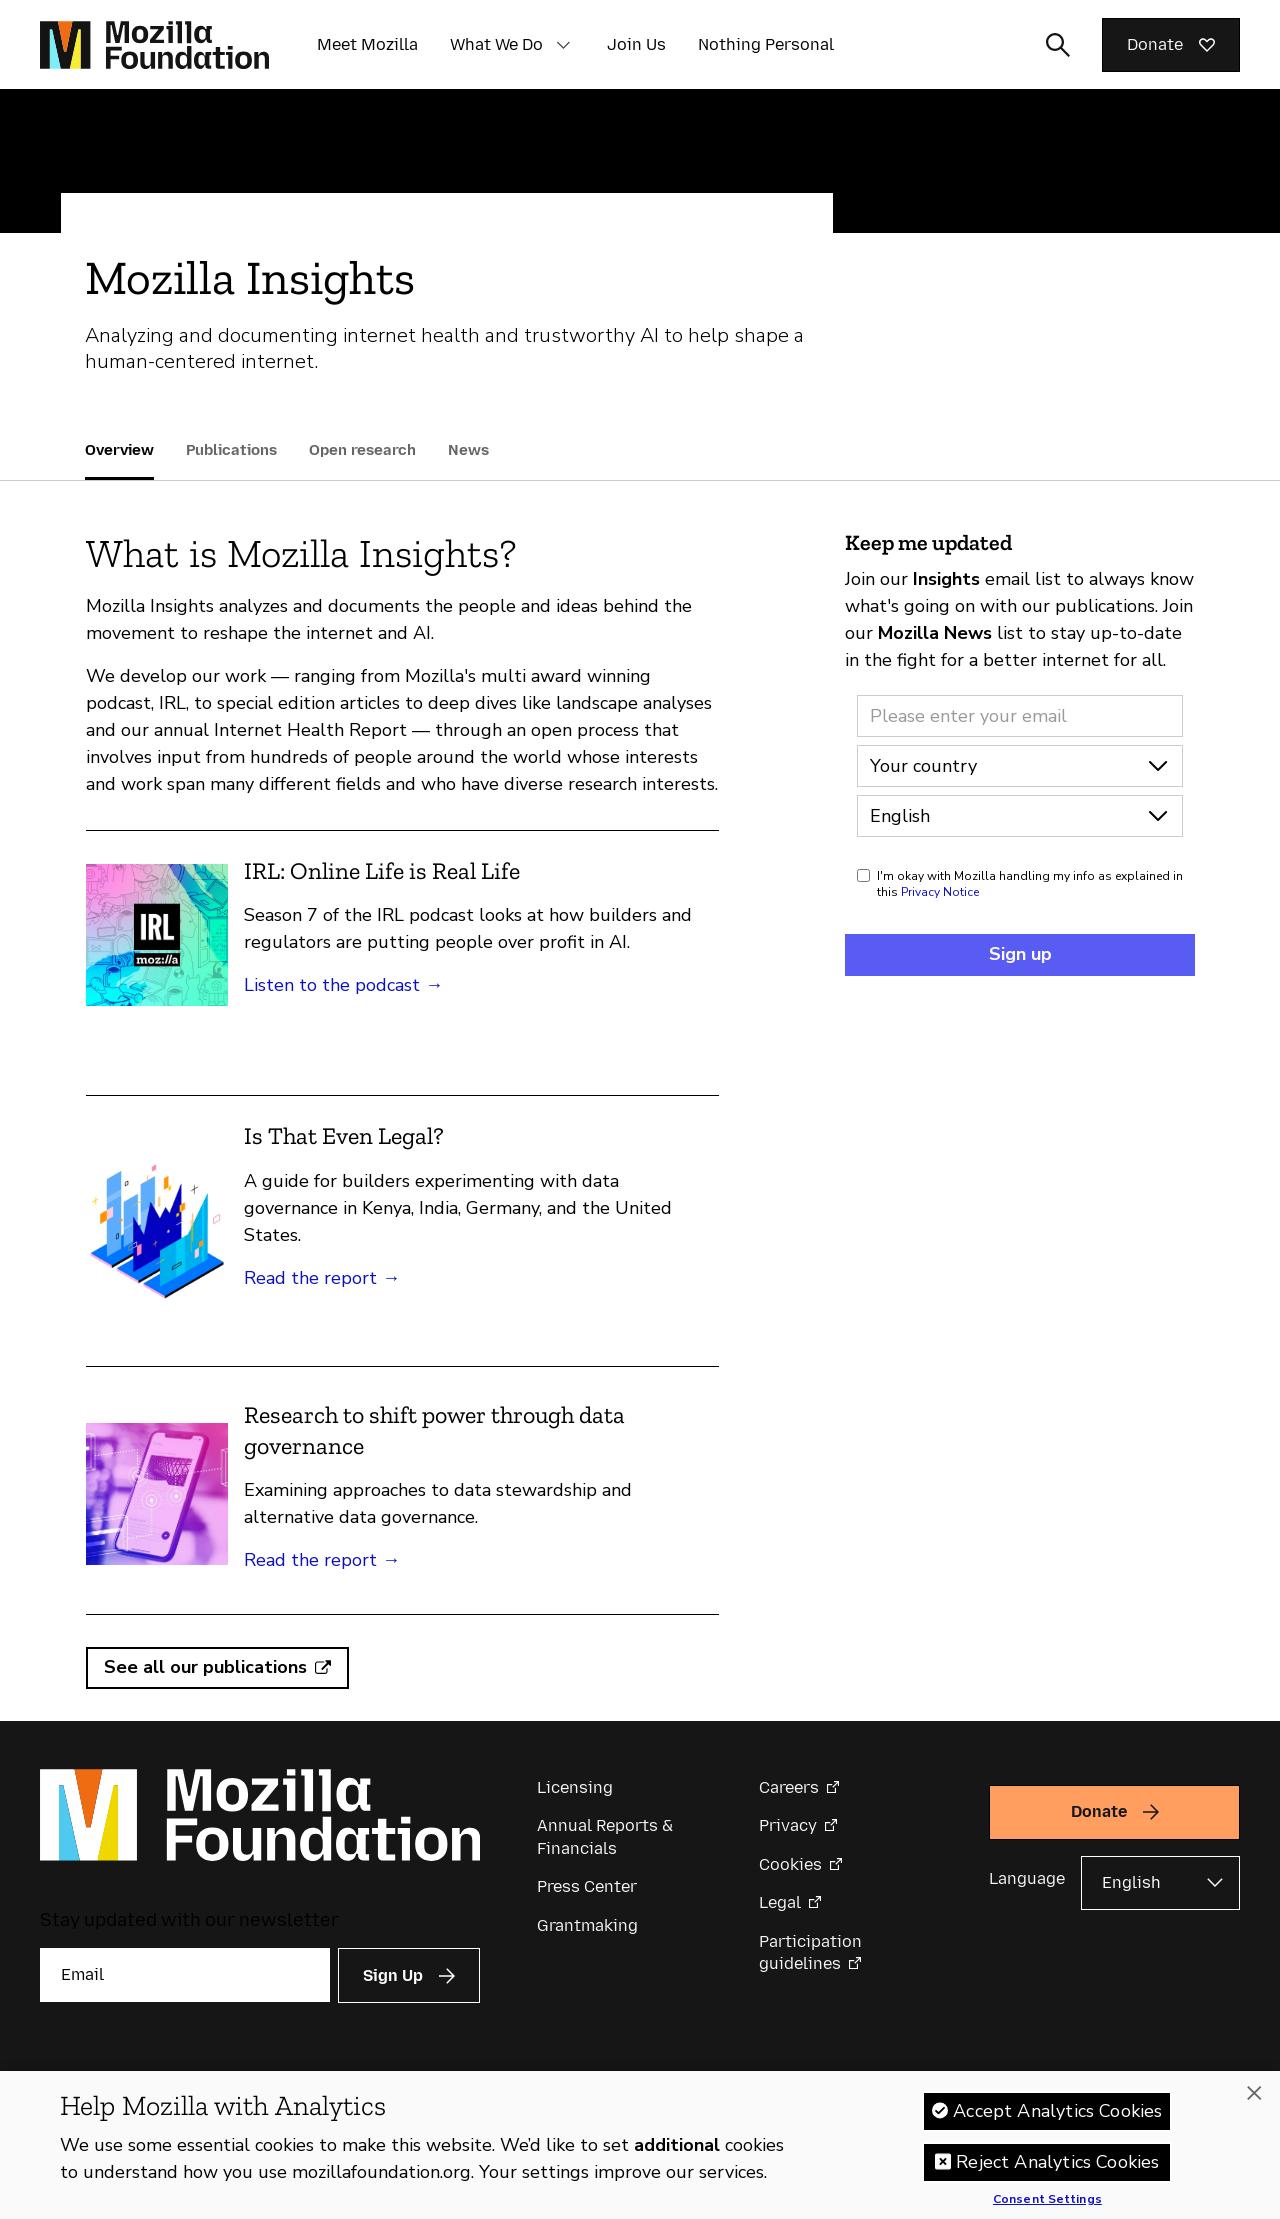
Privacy (788, 1825)
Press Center (587, 1886)
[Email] (185, 1975)
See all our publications (205, 1667)
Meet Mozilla (367, 44)
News (468, 450)
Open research (362, 450)
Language (1027, 1878)
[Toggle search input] (1058, 45)
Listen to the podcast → (343, 985)
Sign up (1020, 954)
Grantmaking (587, 1925)
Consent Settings (1047, 2207)
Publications (231, 450)
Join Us (636, 44)
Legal (780, 1902)
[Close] (1254, 2100)
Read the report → (322, 1278)
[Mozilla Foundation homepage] (154, 45)
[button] (563, 45)
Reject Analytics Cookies (1057, 2169)
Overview (119, 450)
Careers (789, 1787)
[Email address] (1020, 716)
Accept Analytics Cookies (1057, 2118)
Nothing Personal (766, 44)
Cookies (790, 1864)
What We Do (496, 44)
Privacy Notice (940, 892)
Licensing (575, 1787)
